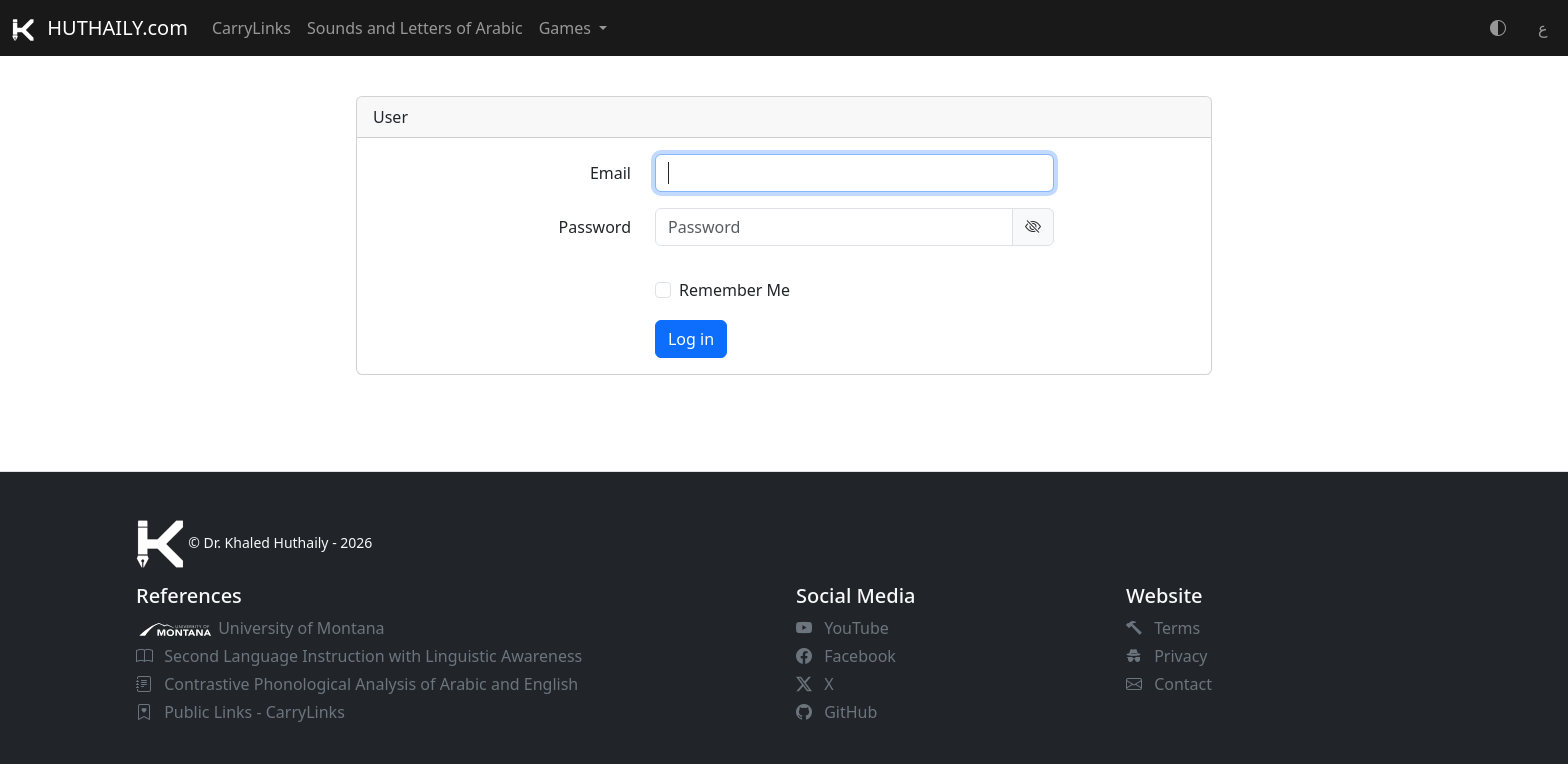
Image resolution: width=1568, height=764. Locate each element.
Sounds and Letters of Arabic (415, 28)
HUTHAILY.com (100, 27)
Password (595, 227)
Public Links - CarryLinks (240, 712)
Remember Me (734, 290)
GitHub (836, 712)
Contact (1169, 684)
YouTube (842, 628)
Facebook (846, 656)
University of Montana (260, 628)
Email (610, 173)
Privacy (1167, 656)
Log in (691, 339)
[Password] (834, 227)
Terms (1163, 628)
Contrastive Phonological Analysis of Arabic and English (357, 684)
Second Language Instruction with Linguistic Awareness (359, 656)
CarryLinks (251, 28)
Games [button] (567, 28)
